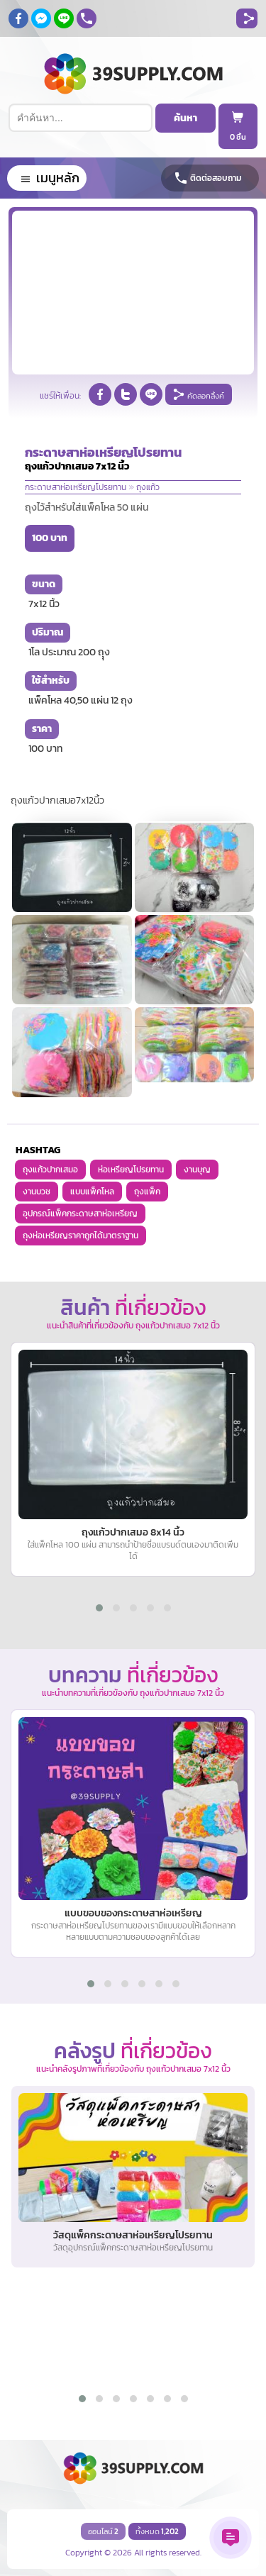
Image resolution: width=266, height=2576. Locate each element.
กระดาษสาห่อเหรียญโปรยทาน (75, 487)
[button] (99, 1608)
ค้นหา (185, 118)
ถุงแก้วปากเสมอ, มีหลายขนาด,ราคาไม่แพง (0, 0)
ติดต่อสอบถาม (215, 178)
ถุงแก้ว (148, 487)
